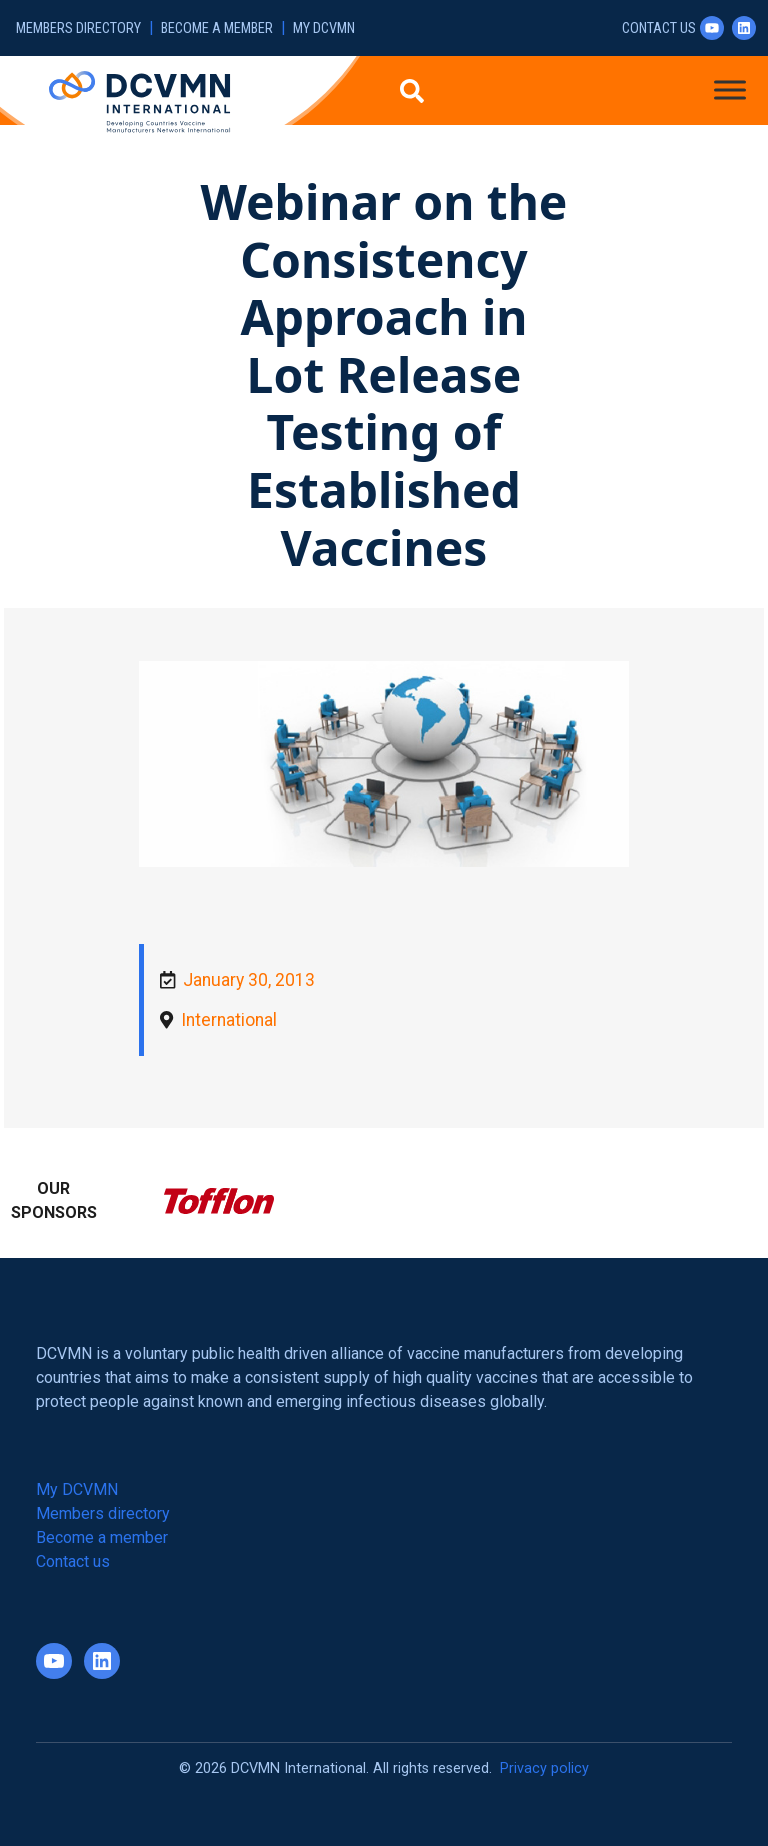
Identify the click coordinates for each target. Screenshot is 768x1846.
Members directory (78, 28)
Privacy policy (544, 1768)
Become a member (217, 28)
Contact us (659, 28)
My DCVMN (324, 28)
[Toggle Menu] (730, 89)
